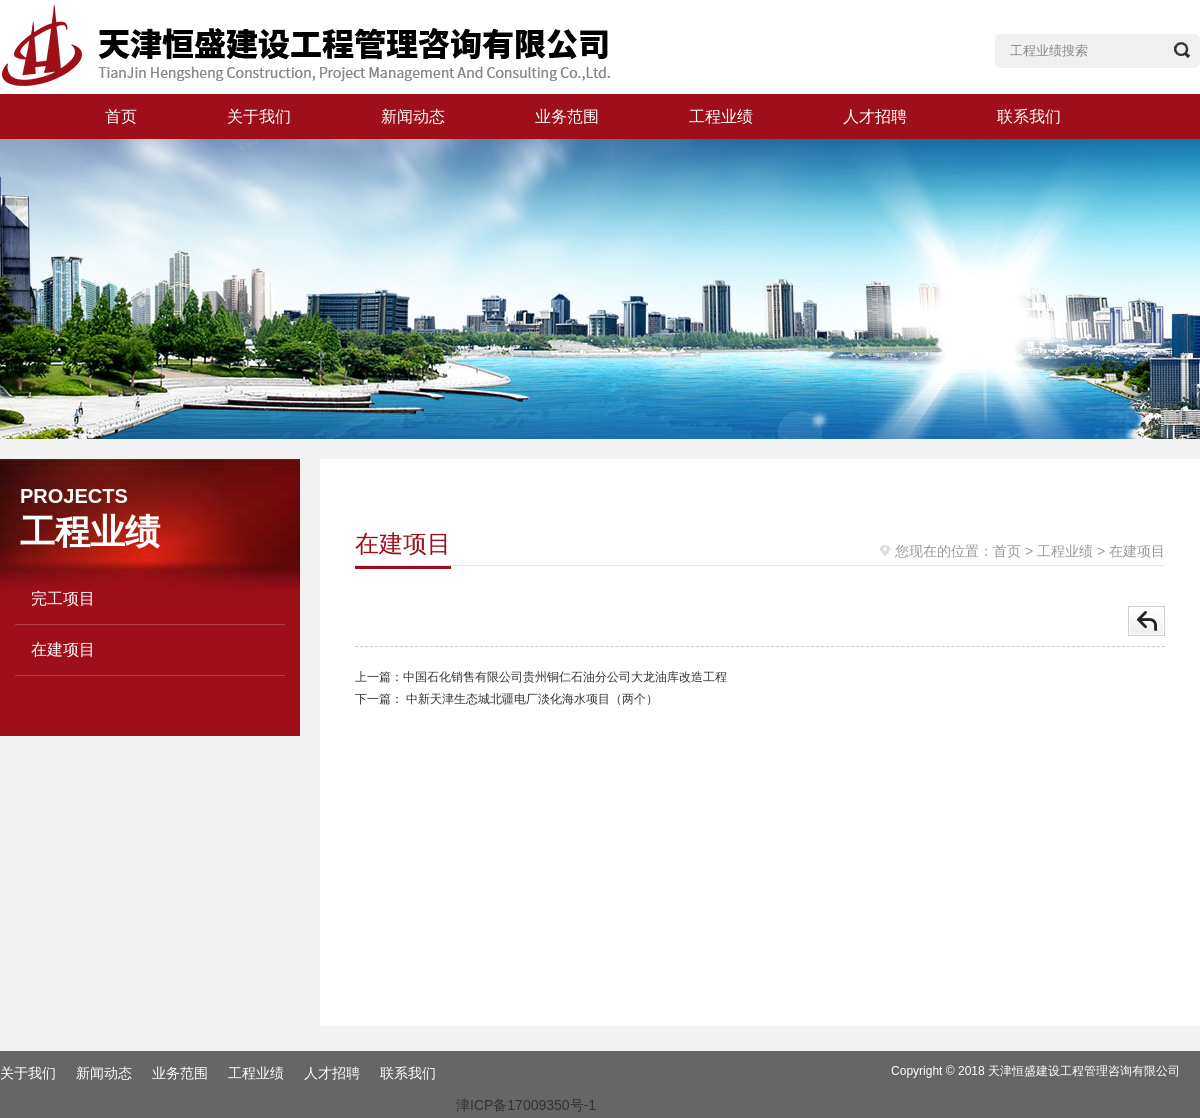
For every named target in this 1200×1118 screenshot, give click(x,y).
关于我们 (259, 116)
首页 (121, 116)
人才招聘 (875, 116)
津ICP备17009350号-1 (526, 1105)
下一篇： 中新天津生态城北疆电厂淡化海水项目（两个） (506, 699)
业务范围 (567, 116)
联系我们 (1029, 116)
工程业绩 (721, 116)
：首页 (1000, 551)
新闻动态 (413, 116)
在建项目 (63, 649)
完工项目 (63, 598)
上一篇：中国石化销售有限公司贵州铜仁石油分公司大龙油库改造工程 (541, 677)
